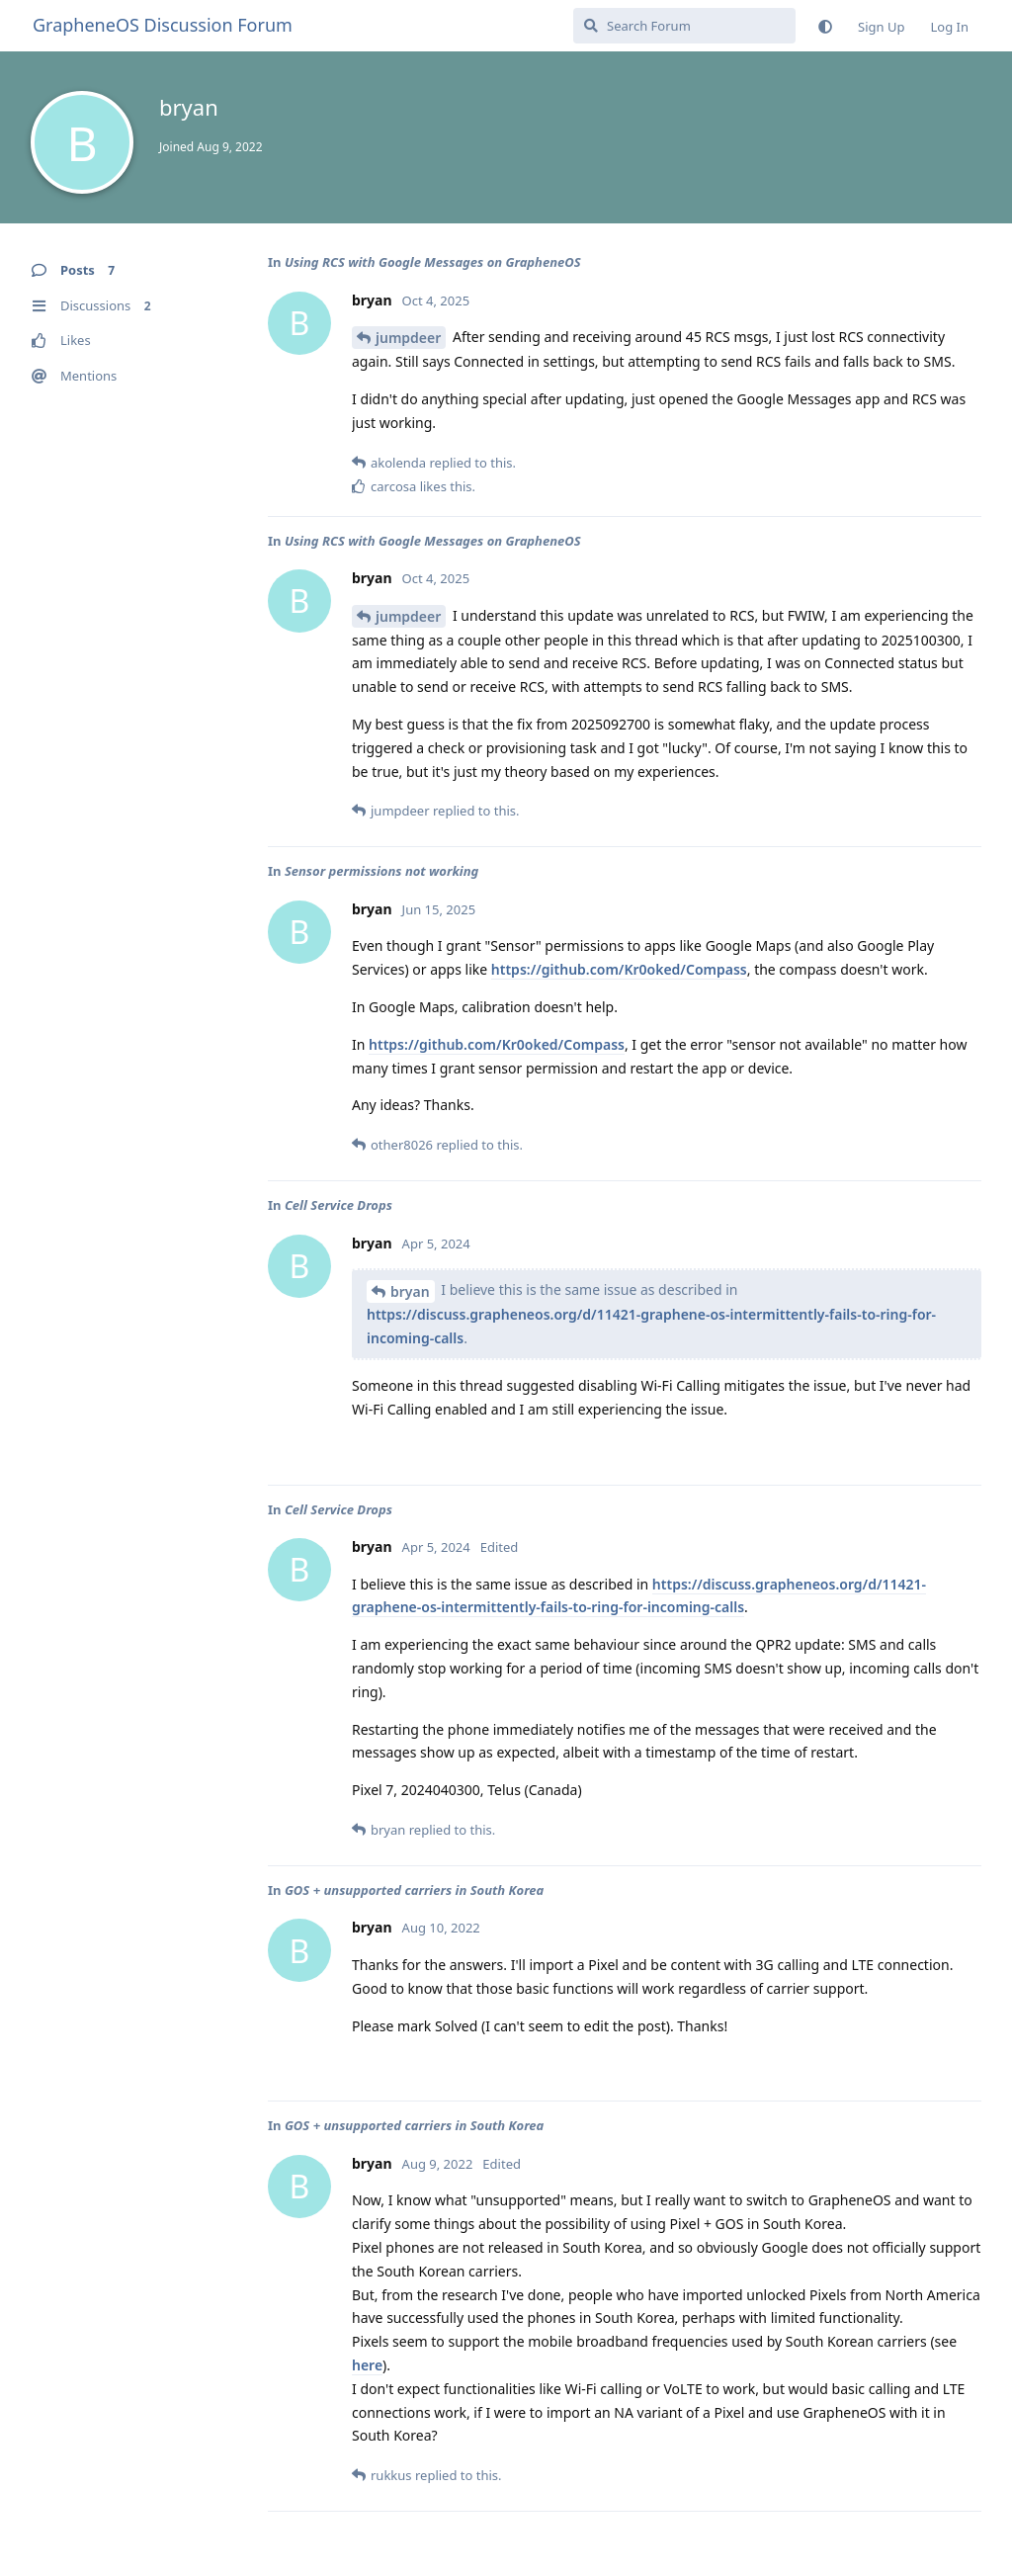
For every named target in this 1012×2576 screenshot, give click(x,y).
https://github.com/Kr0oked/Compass (619, 969)
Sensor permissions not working (381, 871)
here (367, 2365)
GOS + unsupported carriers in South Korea (414, 1890)
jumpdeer (408, 337)
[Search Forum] (684, 25)
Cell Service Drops (338, 1205)
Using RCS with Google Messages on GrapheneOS (433, 262)
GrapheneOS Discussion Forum (163, 25)
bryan (410, 1291)
